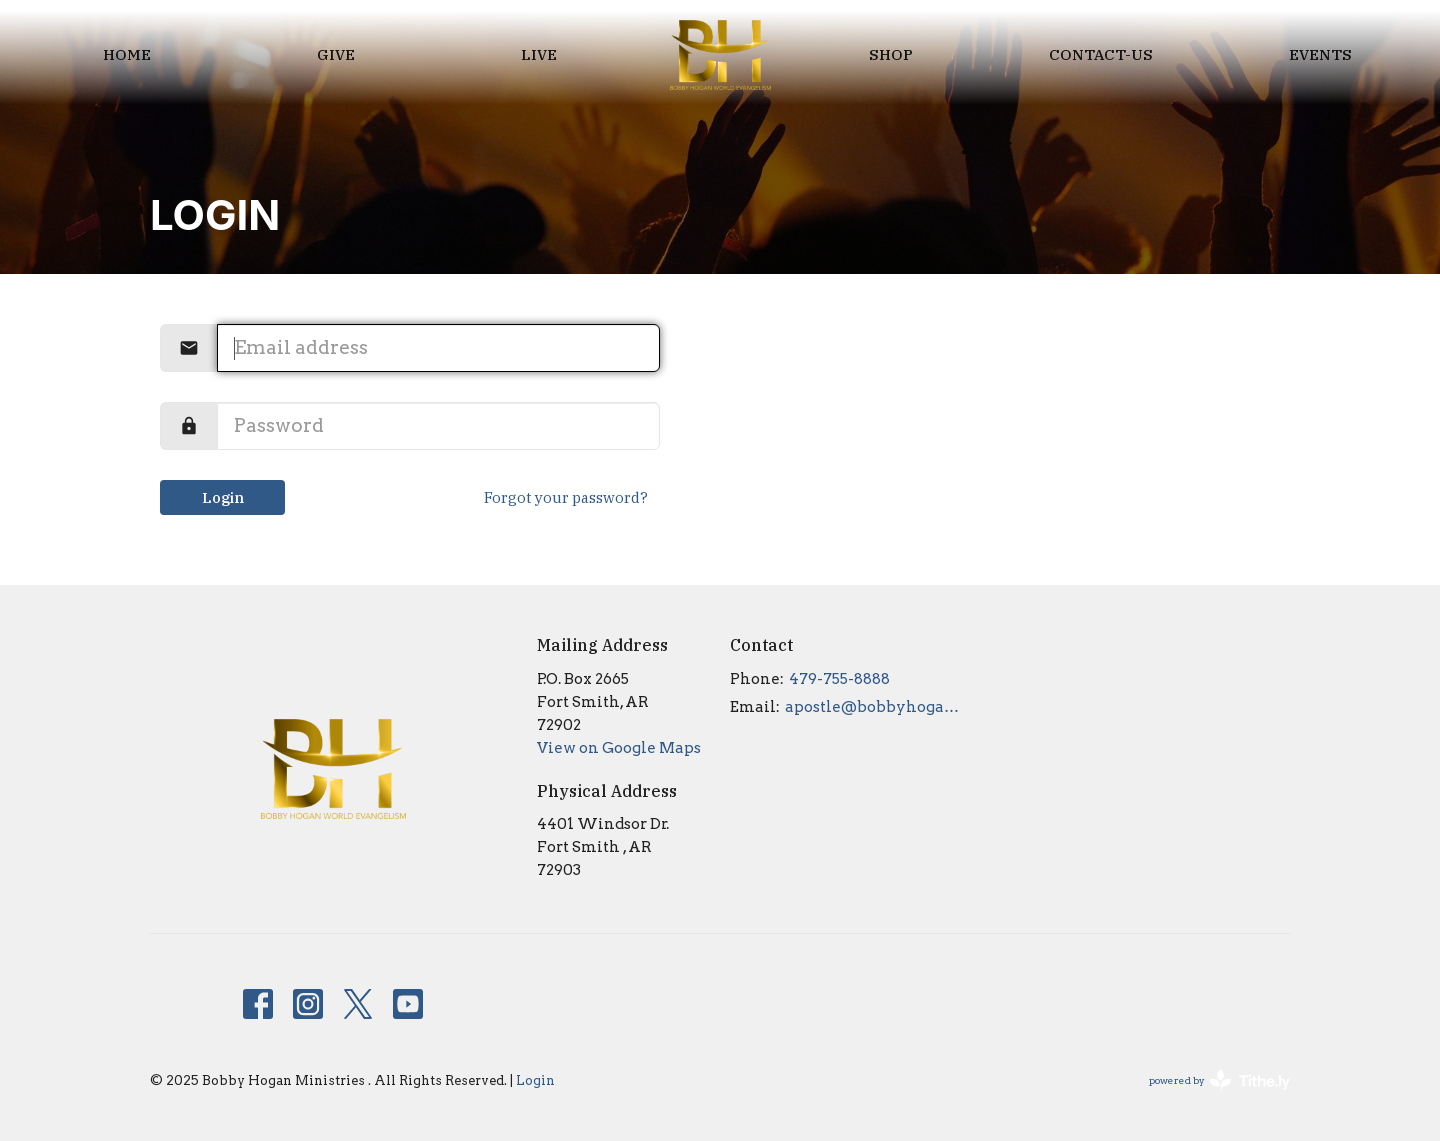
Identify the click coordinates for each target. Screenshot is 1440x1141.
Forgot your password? (566, 497)
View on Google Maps (619, 748)
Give (336, 54)
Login (223, 497)
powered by (1219, 1080)
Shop (891, 54)
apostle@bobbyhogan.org (876, 707)
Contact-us (1101, 54)
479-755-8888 (839, 679)
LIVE (539, 54)
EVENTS (1320, 54)
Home (127, 54)
